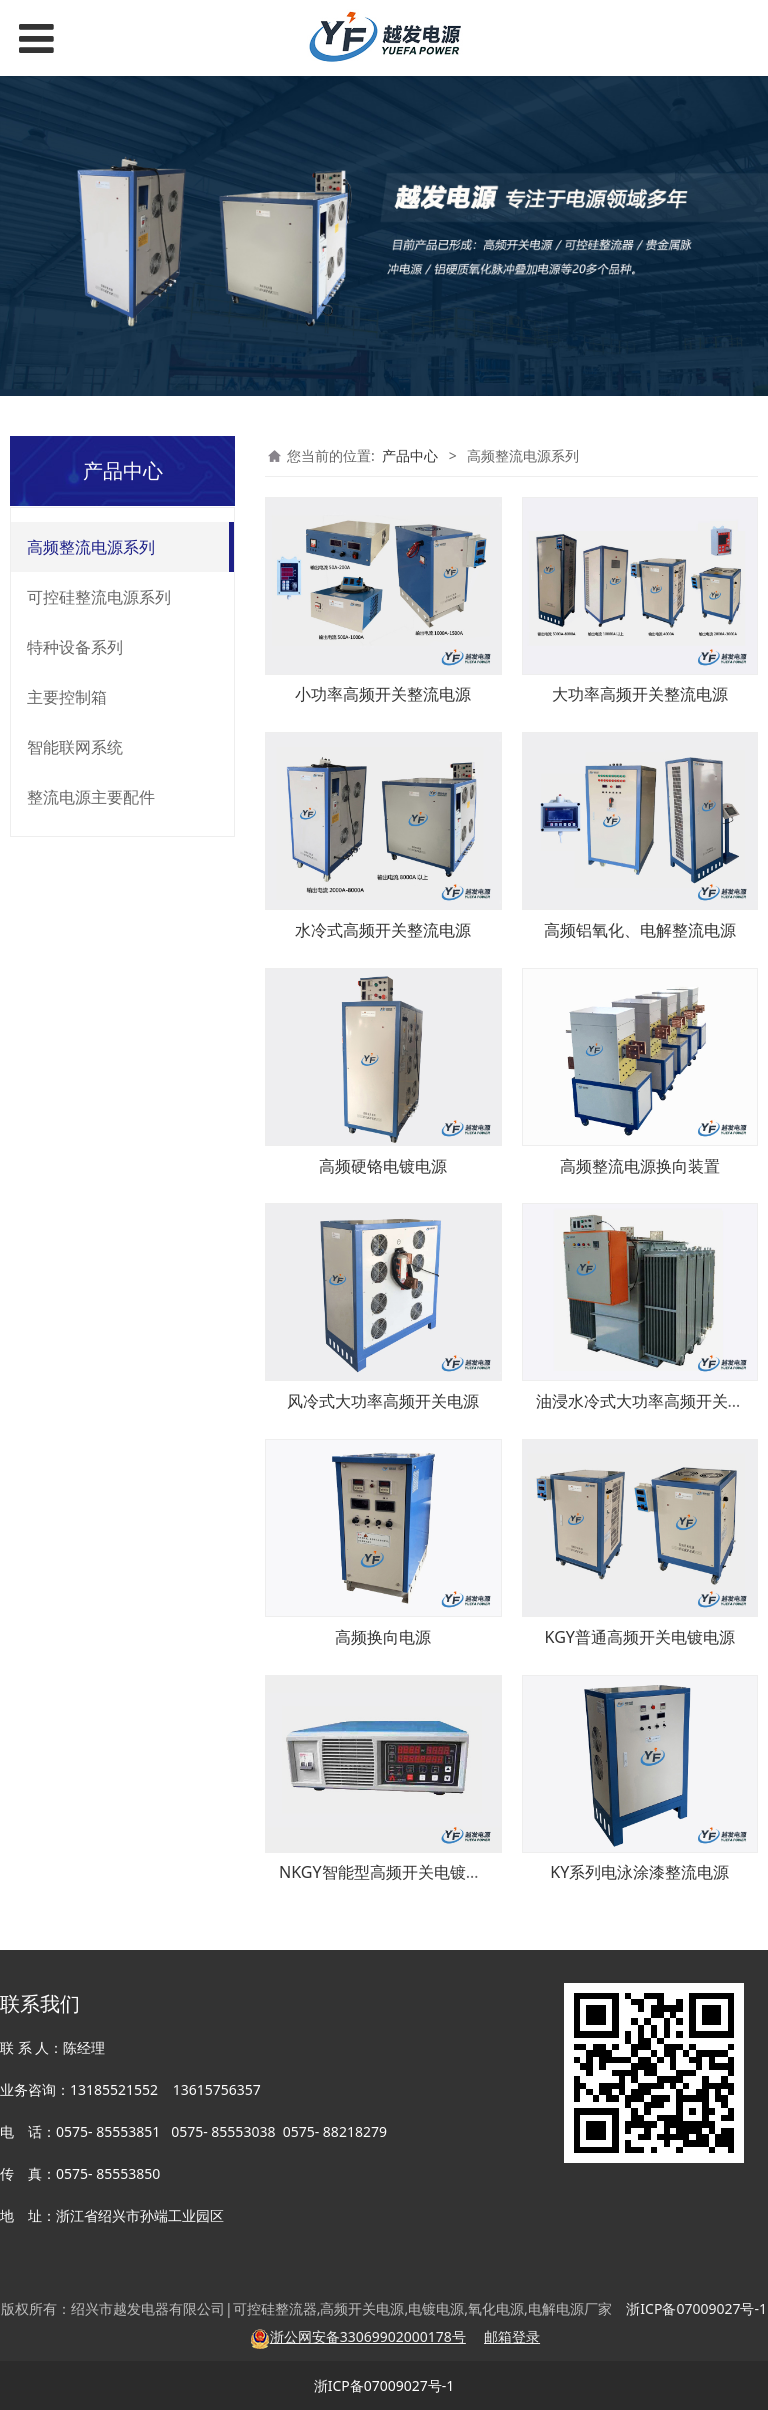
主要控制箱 (67, 697)
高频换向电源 (383, 1637)
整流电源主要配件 (91, 797)
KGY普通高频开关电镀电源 (640, 1637)
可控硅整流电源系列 (99, 597)
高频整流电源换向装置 (640, 1166)
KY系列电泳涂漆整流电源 (639, 1872)
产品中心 (410, 455)
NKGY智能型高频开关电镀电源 (388, 1872)
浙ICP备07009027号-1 (384, 2385)
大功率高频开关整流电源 (640, 694)
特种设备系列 (75, 647)
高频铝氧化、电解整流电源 (640, 930)
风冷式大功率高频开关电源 (383, 1401)
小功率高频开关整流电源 (383, 694)
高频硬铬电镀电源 (383, 1166)
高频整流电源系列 (91, 547)
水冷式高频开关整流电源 (383, 930)
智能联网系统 (75, 747)
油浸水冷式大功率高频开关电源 (648, 1401)
